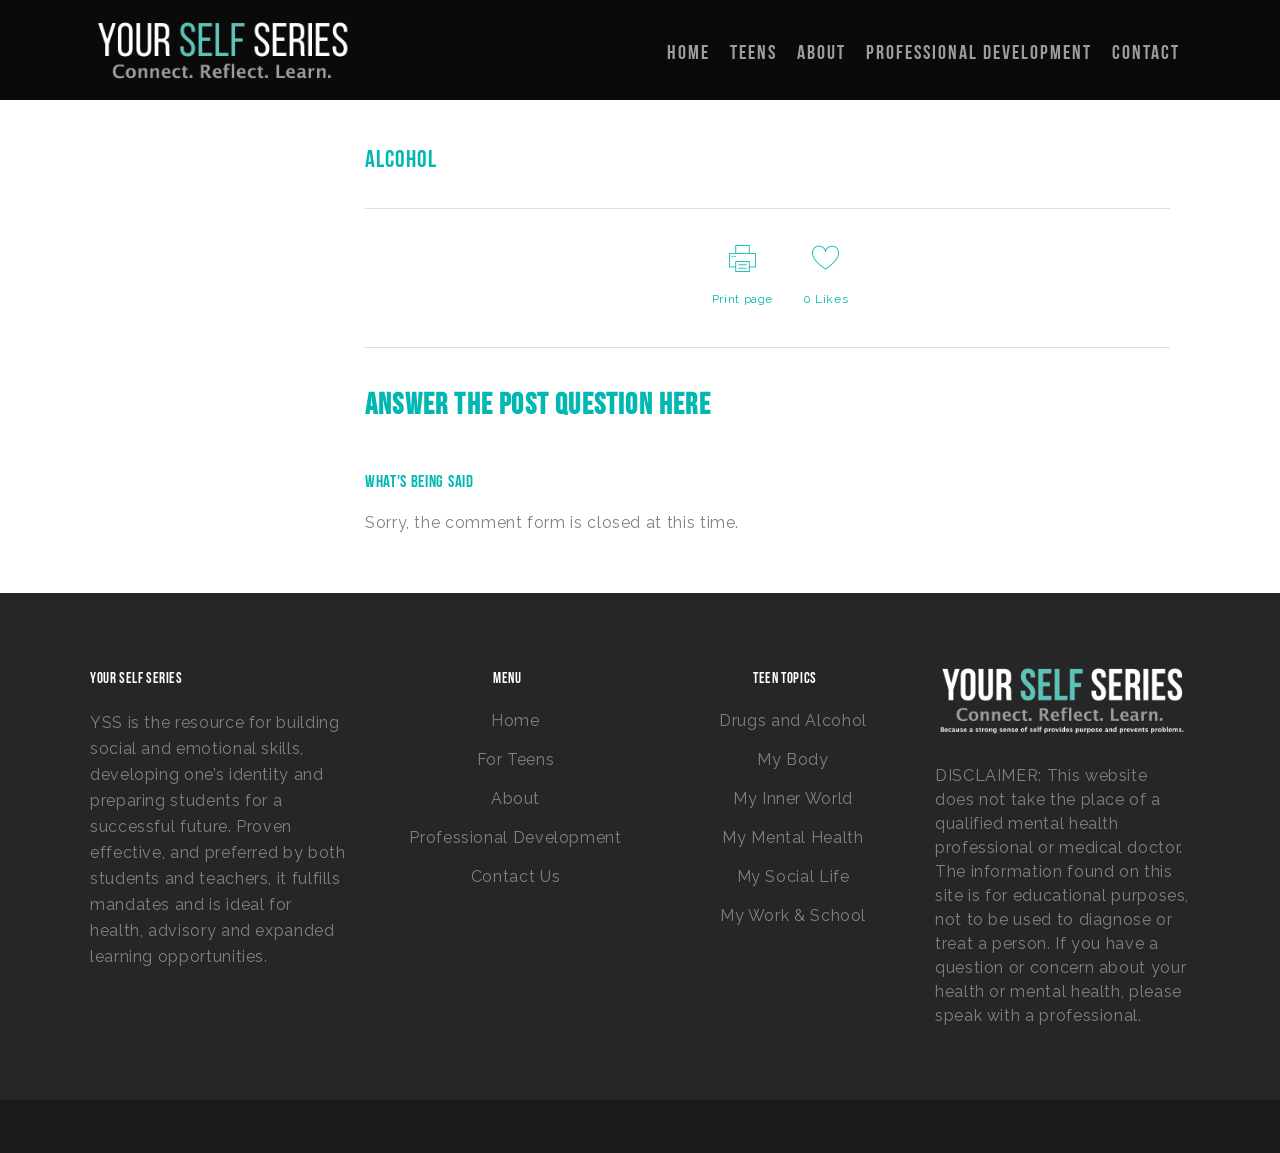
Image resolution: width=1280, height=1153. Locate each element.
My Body (792, 759)
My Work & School (793, 915)
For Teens (516, 759)
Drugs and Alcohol (793, 720)
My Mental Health (792, 837)
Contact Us (515, 876)
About (515, 798)
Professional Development (515, 837)
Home (515, 720)
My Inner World (793, 798)
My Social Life (793, 876)
